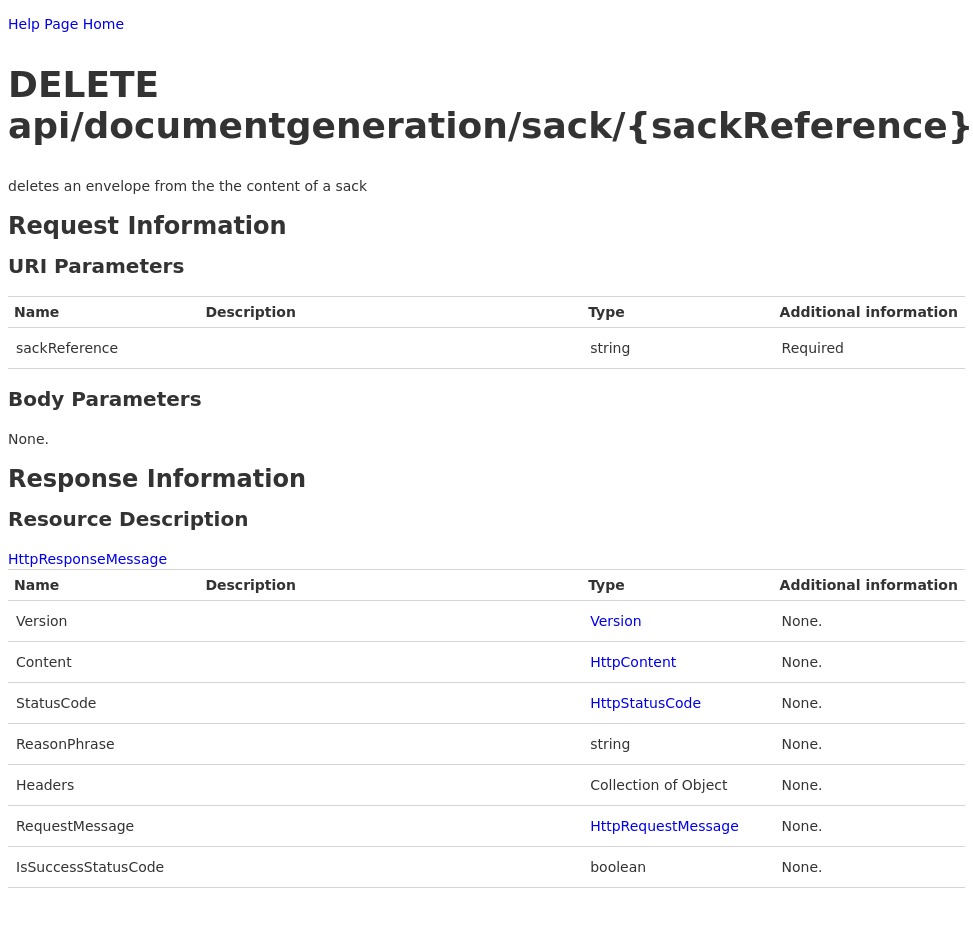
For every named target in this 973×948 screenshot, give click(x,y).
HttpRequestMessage (664, 826)
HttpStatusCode (645, 703)
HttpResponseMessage (87, 559)
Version (615, 621)
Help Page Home (66, 24)
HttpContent (633, 662)
